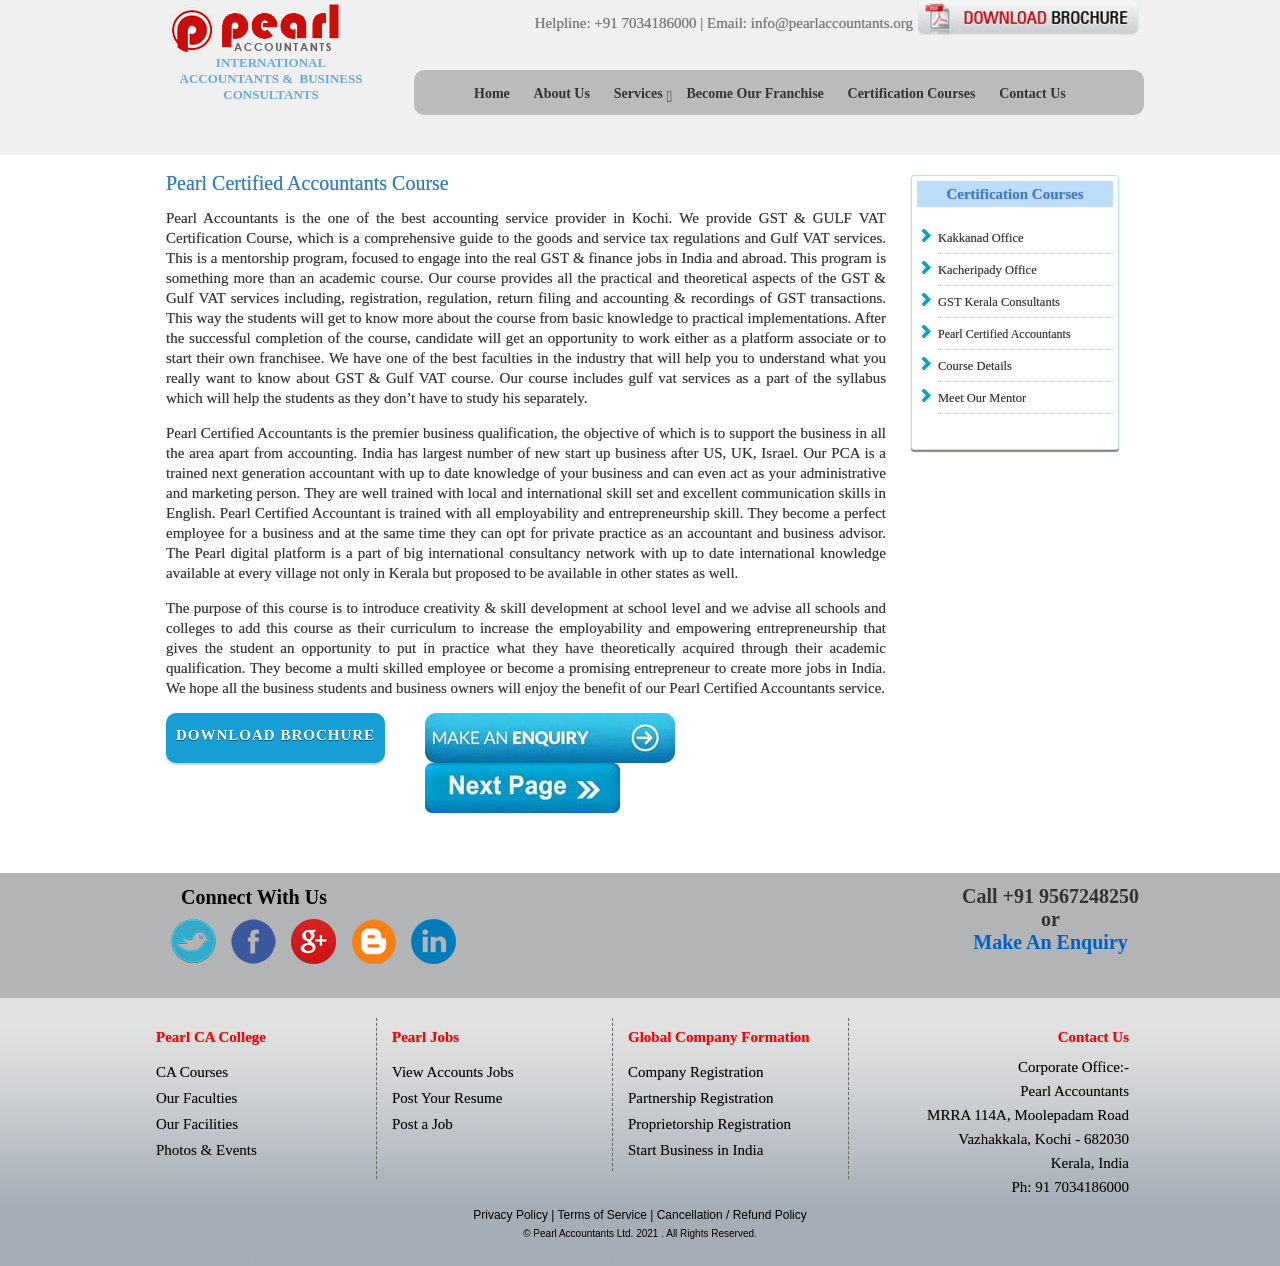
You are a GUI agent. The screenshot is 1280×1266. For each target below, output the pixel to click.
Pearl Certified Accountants (1004, 334)
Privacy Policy (512, 1215)
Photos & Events (206, 1150)
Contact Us (1032, 93)
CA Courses (192, 1072)
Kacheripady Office (987, 270)
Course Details (975, 366)
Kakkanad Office (981, 238)
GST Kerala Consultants (999, 302)
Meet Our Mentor (982, 398)
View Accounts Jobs (453, 1072)
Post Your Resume (447, 1098)
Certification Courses (912, 93)
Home (492, 93)
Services (638, 93)
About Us (562, 93)
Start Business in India (695, 1150)
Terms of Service (604, 1215)
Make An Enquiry (1050, 942)
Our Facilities (197, 1124)
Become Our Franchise (754, 93)
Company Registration (695, 1072)
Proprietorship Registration (709, 1124)
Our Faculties (196, 1098)
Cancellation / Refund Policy (732, 1215)
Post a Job (422, 1124)
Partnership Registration (700, 1098)
